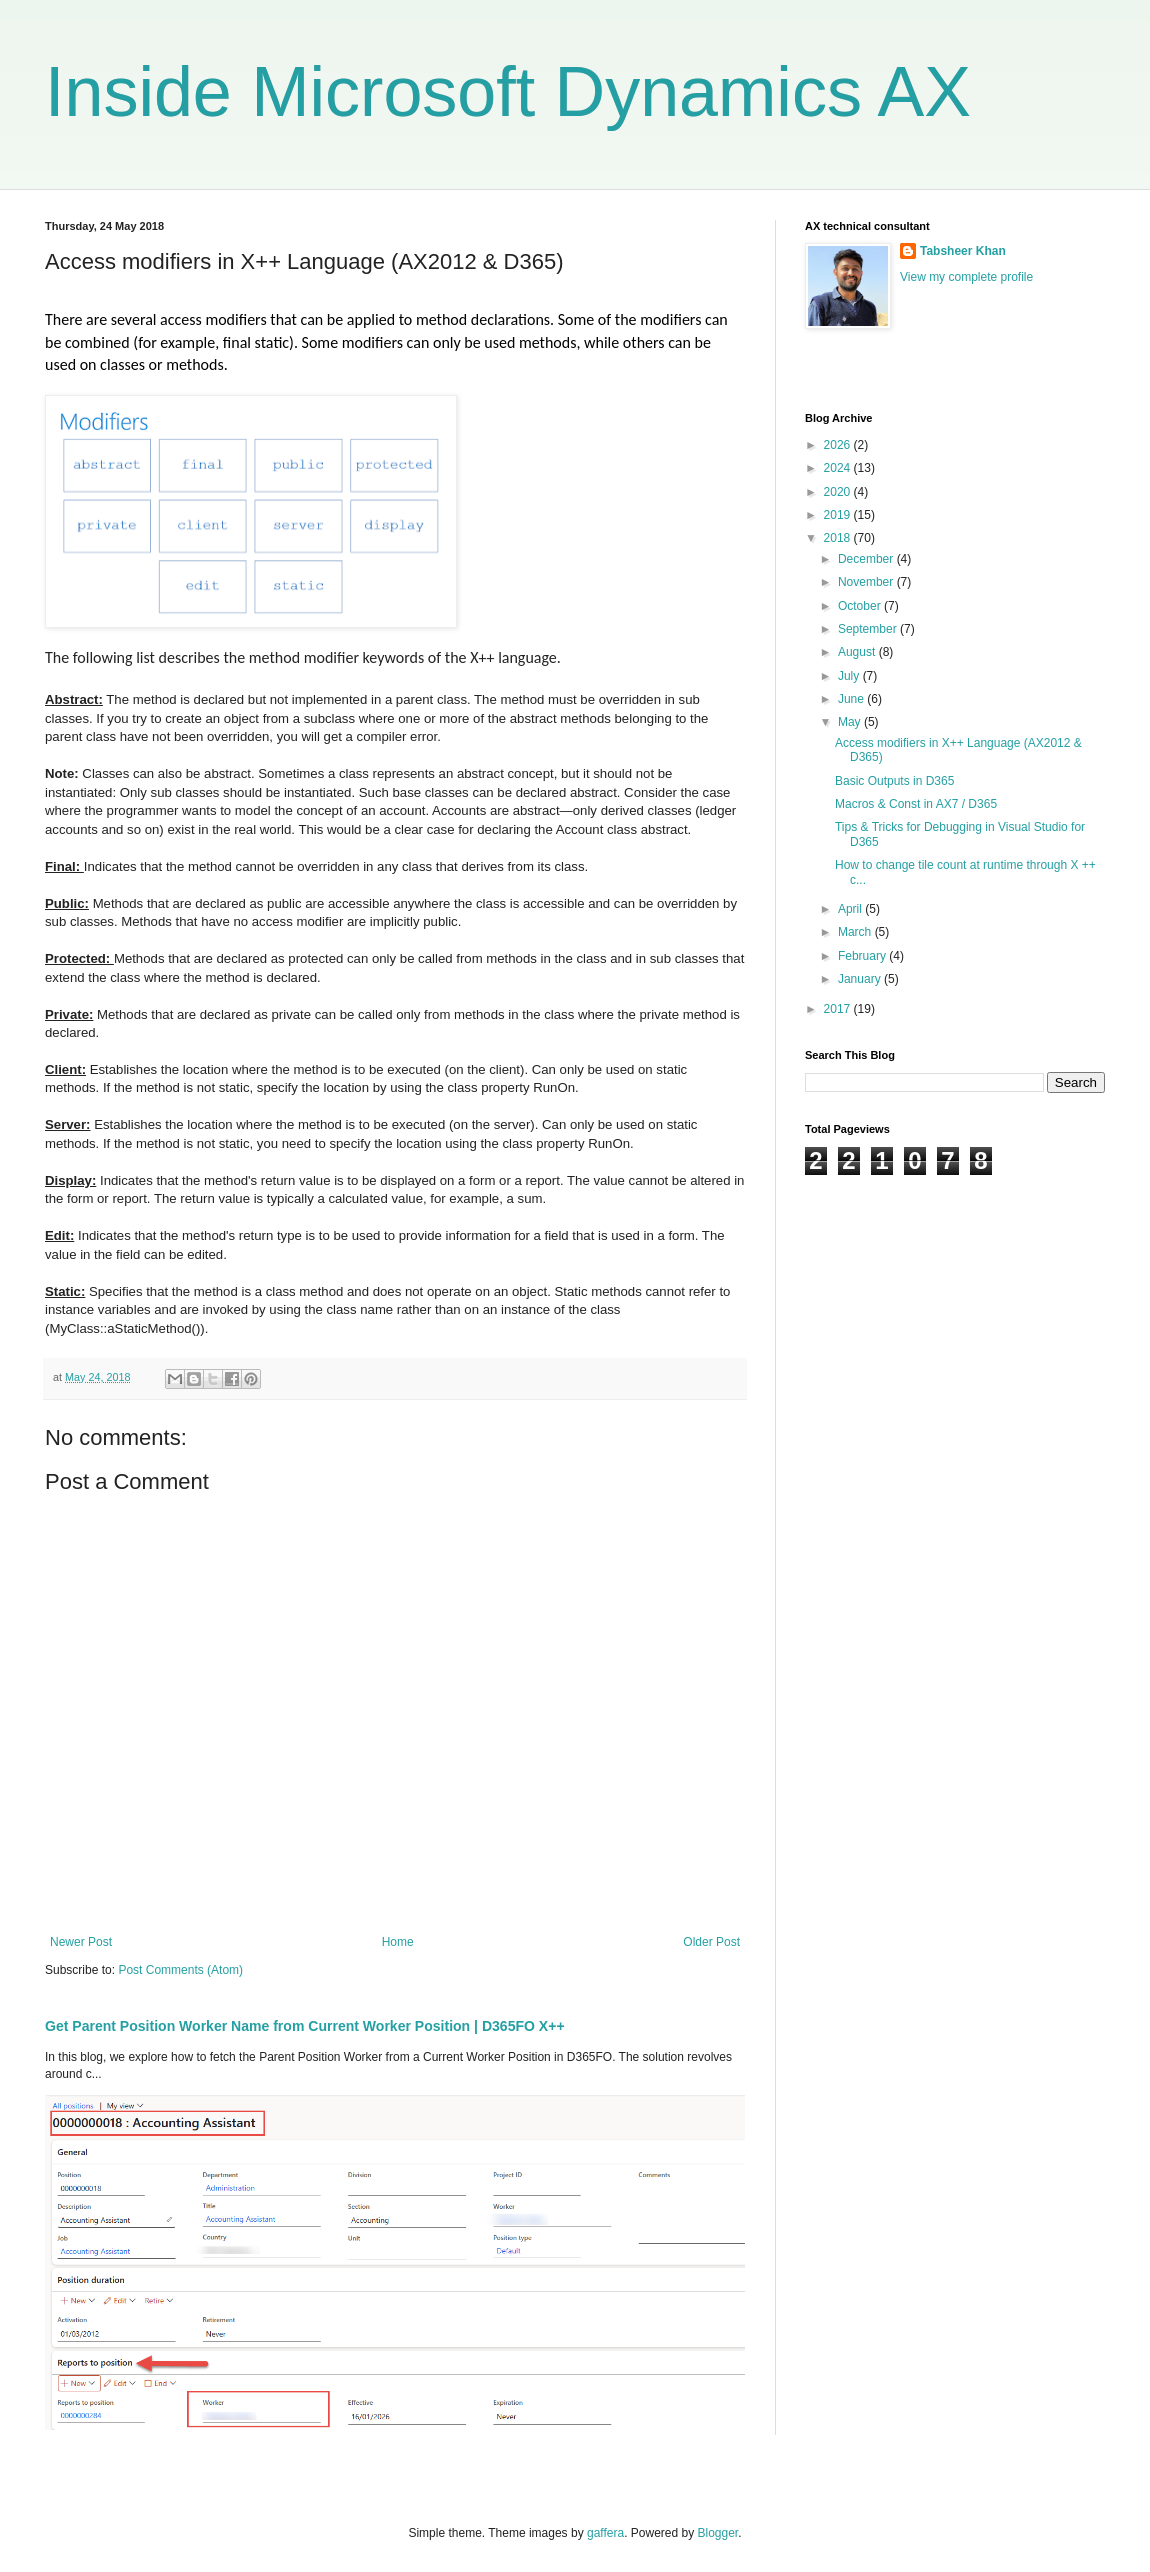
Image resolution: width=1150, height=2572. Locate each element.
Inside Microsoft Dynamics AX (508, 92)
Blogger (718, 2533)
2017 (839, 1009)
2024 (839, 468)
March (856, 932)
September (869, 629)
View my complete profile (966, 277)
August (858, 652)
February (863, 956)
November (867, 582)
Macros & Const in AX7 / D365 (916, 804)
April (851, 909)
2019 (839, 515)
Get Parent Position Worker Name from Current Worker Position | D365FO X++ (305, 2026)
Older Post (711, 1942)
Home (398, 1942)
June (852, 699)
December (867, 559)
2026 (839, 445)
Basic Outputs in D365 (894, 781)
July (850, 676)
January (861, 979)
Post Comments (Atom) (180, 1970)
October (861, 606)
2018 (839, 538)
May (851, 722)
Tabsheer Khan (963, 251)
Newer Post (81, 1942)
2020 (839, 492)
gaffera (605, 2533)
